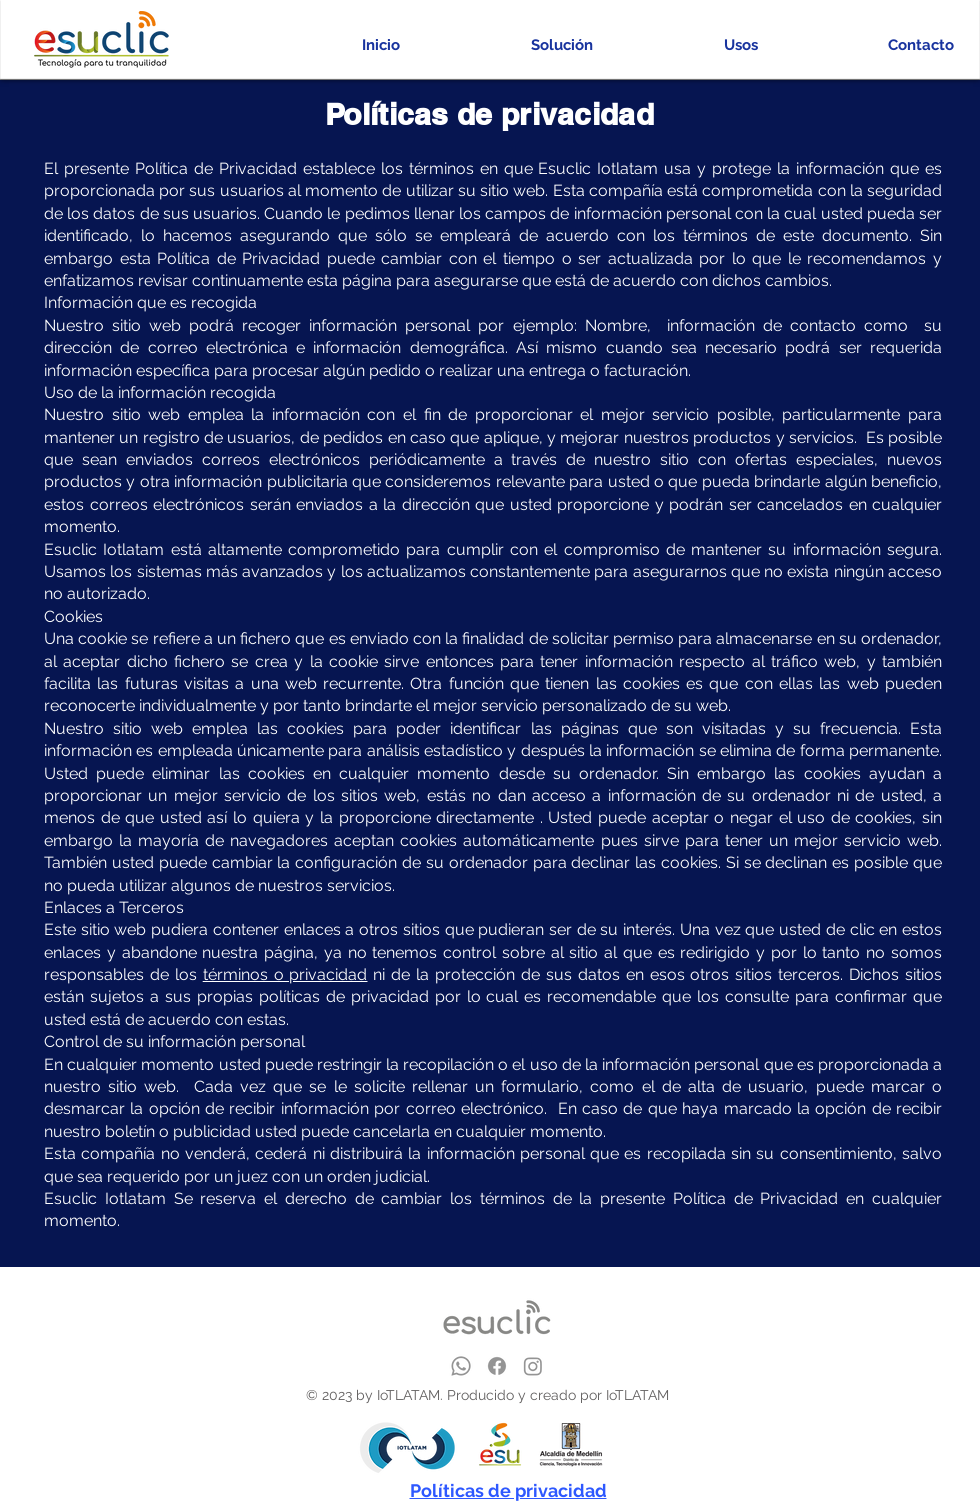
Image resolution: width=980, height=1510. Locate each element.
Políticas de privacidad (508, 1490)
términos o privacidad (285, 974)
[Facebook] (497, 1366)
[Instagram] (533, 1366)
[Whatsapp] (461, 1366)
